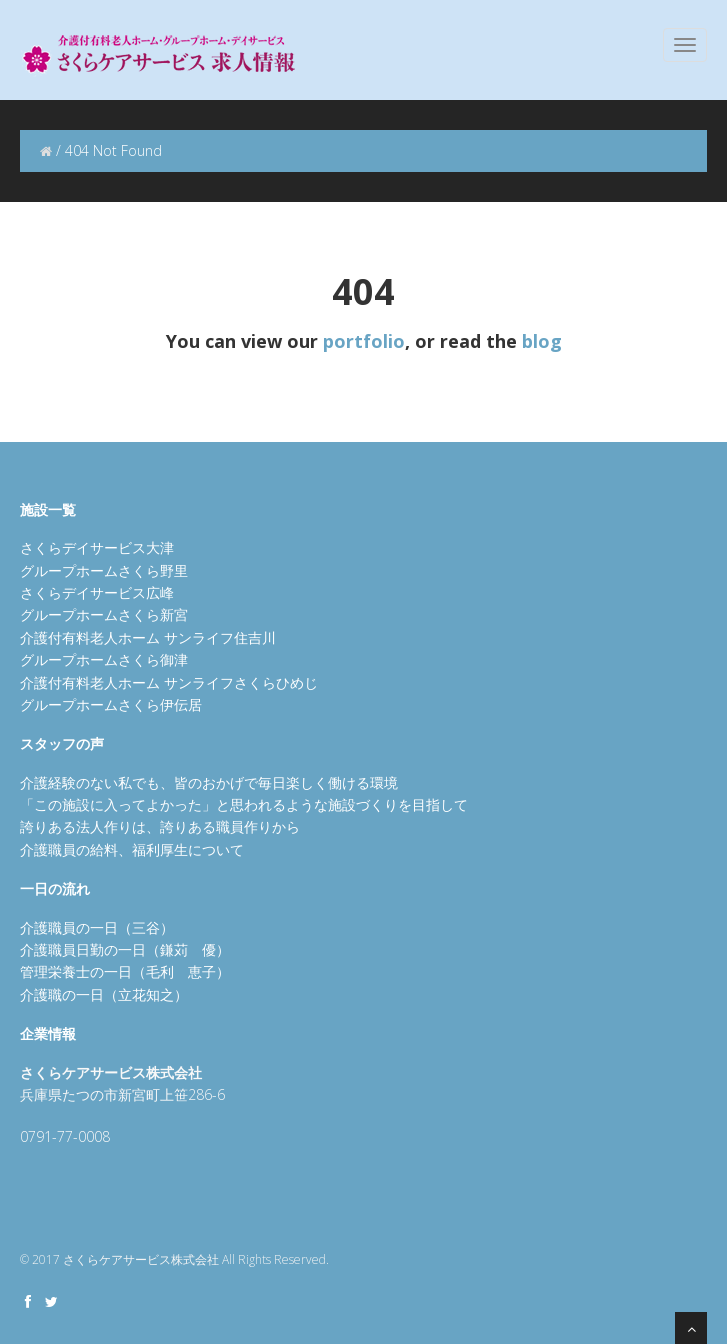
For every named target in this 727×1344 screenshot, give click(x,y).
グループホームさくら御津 (104, 659)
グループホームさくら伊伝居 (111, 704)
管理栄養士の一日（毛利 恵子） (125, 971)
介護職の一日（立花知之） (104, 994)
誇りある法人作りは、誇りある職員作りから (160, 826)
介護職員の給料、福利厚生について (132, 849)
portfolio (364, 341)
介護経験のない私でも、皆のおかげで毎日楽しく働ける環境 (209, 782)
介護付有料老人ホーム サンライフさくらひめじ (169, 682)
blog (542, 341)
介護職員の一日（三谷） (97, 927)
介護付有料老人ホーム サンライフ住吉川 (148, 637)
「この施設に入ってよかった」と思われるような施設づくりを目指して (244, 804)
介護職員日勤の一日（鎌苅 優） (125, 949)
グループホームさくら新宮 (104, 614)
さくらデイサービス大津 (97, 547)
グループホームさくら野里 (104, 570)
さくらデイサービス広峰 (97, 592)
